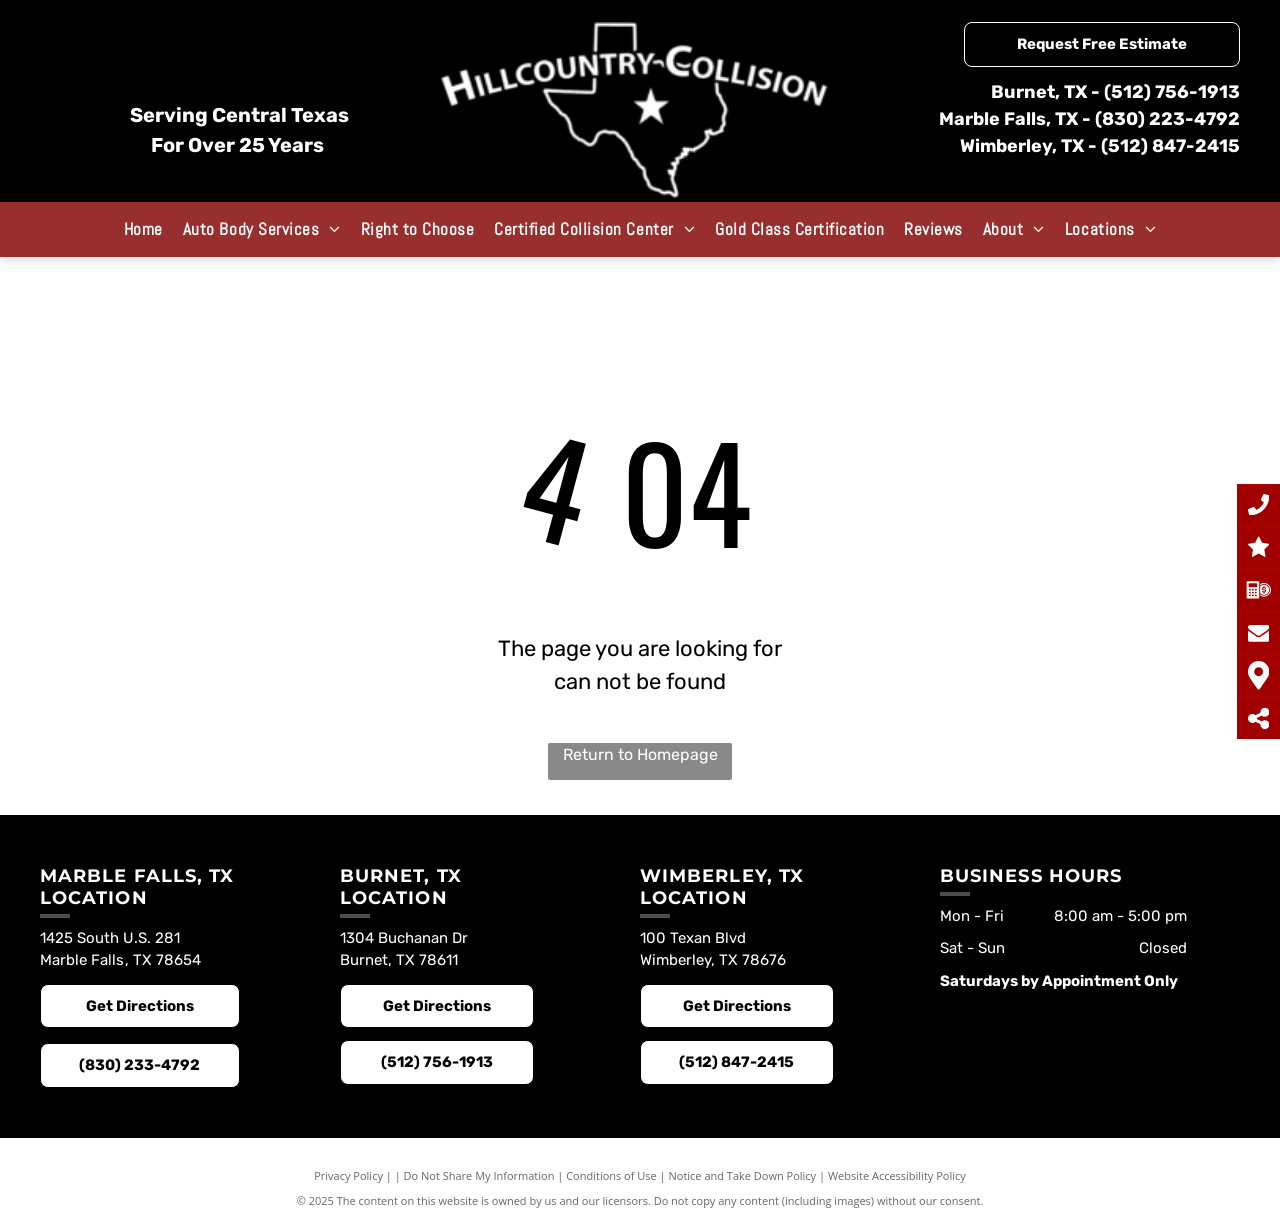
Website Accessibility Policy (897, 1175)
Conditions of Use (611, 1175)
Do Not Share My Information (479, 1175)
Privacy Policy (348, 1175)
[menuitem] (143, 229)
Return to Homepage (640, 754)
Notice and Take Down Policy (743, 1175)
